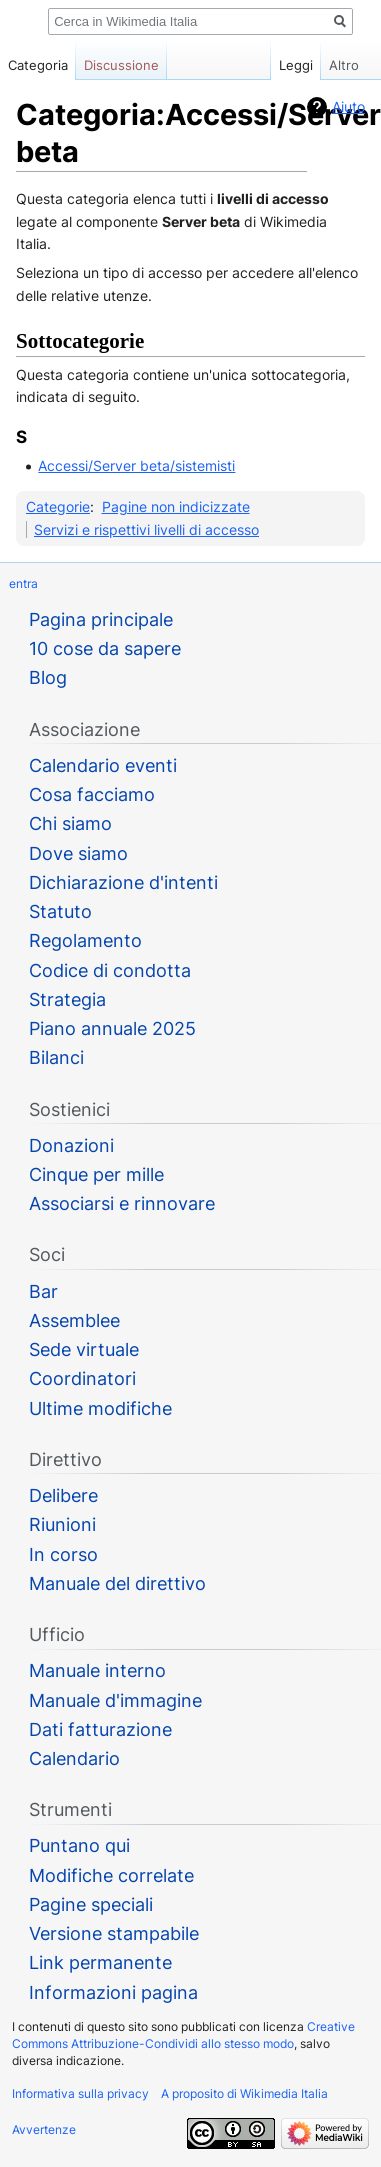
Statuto (60, 911)
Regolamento (85, 940)
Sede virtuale (84, 1349)
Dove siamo (78, 853)
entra (23, 583)
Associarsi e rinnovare (122, 1203)
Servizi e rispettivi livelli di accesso (146, 529)
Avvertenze (44, 2129)
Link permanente (100, 1962)
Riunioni (62, 1524)
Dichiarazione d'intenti (123, 882)
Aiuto (348, 106)
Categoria (38, 65)
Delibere (63, 1495)
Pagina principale (101, 619)
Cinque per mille (96, 1174)
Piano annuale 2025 (112, 1028)
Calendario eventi (103, 765)
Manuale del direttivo (117, 1583)
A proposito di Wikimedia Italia (244, 2093)
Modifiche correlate (111, 1875)
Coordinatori (82, 1378)
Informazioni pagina (113, 1992)
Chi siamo (70, 823)
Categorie (58, 506)
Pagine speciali (91, 1904)
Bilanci (56, 1057)
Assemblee (74, 1320)
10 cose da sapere (105, 648)
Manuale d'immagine (115, 1700)
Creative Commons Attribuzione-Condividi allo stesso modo (183, 2035)
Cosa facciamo (92, 794)
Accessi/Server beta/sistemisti (136, 465)
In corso (63, 1554)
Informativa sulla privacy (80, 2093)
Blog (48, 677)
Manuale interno (97, 1670)
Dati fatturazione (100, 1729)
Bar (43, 1291)
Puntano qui (79, 1845)
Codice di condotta (110, 970)
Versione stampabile (114, 1933)
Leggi (280, 65)
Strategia (67, 999)
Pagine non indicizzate (176, 506)
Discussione (121, 65)
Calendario (74, 1758)
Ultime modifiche (100, 1408)
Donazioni (71, 1145)
